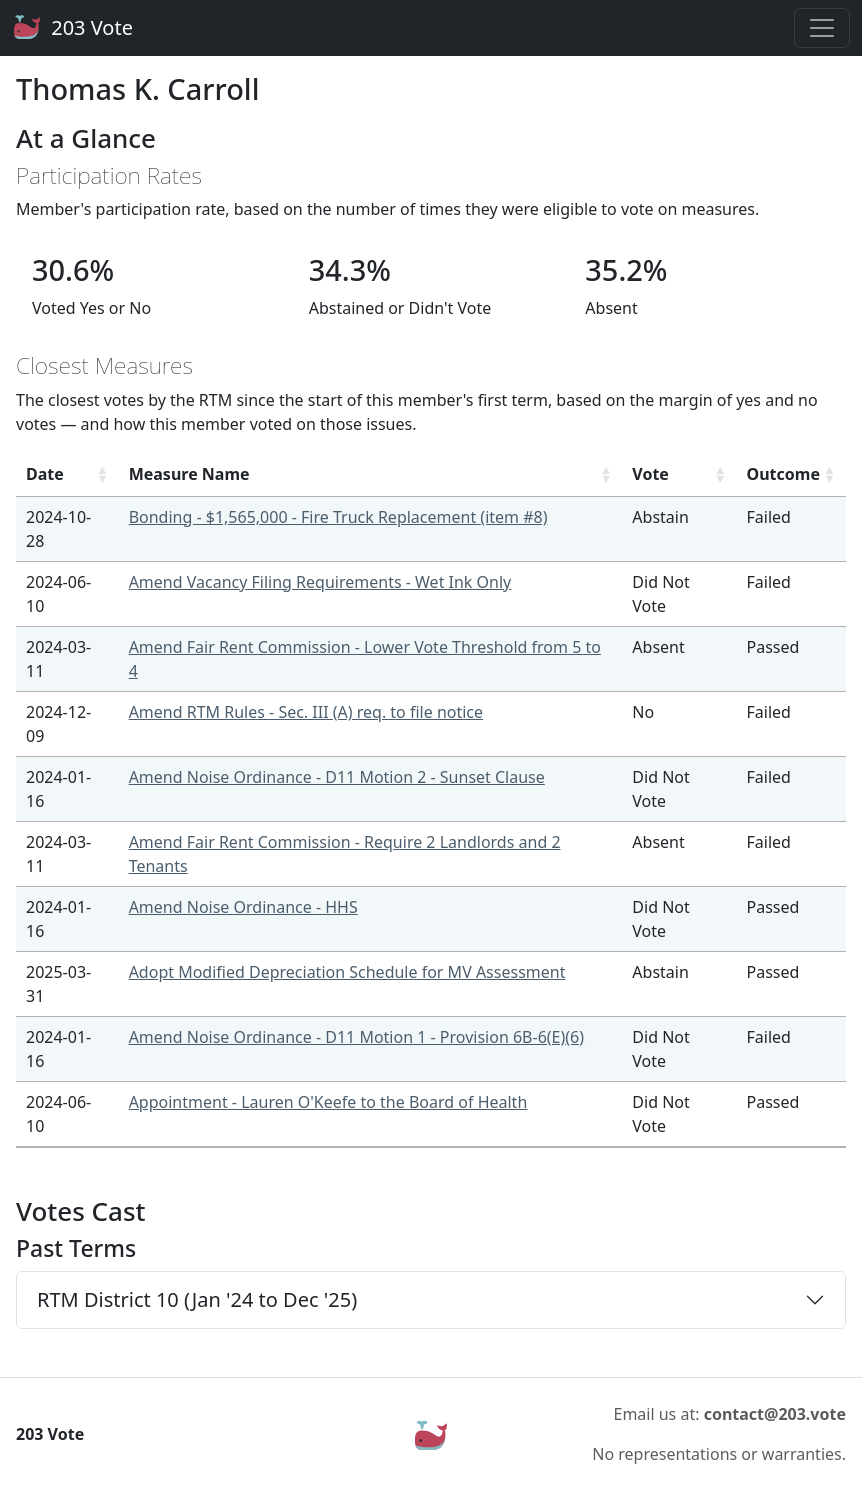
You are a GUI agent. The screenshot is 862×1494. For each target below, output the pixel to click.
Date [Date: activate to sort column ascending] (45, 474)
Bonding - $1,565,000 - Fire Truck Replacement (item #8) (338, 517)
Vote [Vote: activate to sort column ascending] (650, 474)
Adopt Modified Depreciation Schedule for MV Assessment (347, 972)
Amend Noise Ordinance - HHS (243, 907)
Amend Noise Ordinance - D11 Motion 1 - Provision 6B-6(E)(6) (356, 1037)
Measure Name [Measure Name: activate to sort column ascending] (189, 474)
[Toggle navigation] (822, 28)
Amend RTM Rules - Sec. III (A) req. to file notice (306, 712)
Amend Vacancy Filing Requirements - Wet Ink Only (320, 582)
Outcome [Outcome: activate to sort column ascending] (783, 474)
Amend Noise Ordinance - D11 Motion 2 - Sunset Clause (337, 777)
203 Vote (72, 28)
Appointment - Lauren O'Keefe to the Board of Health (328, 1102)
